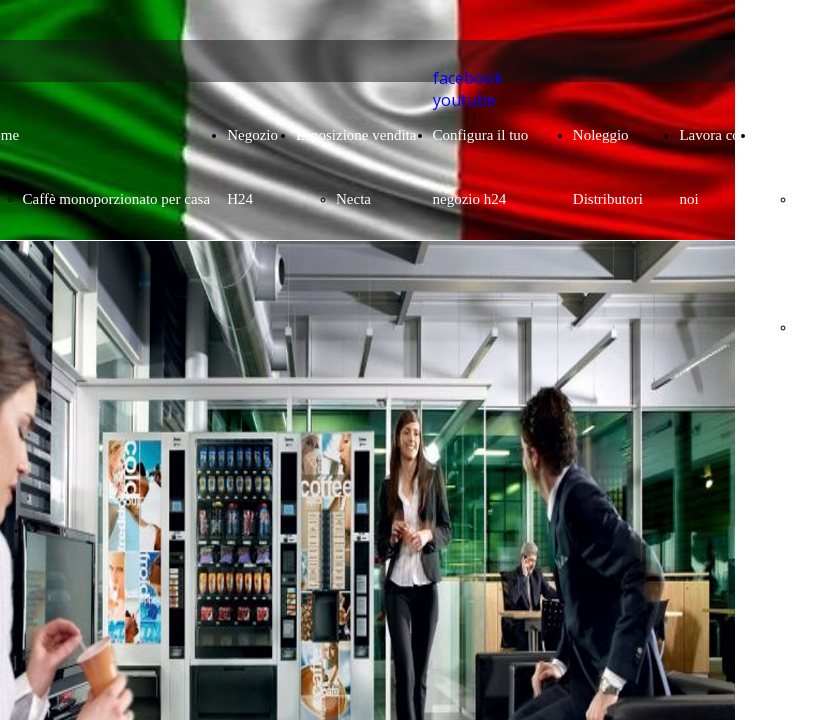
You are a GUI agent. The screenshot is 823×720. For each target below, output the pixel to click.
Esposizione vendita (356, 135)
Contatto (782, 135)
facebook (468, 78)
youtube (464, 100)
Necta (353, 199)
